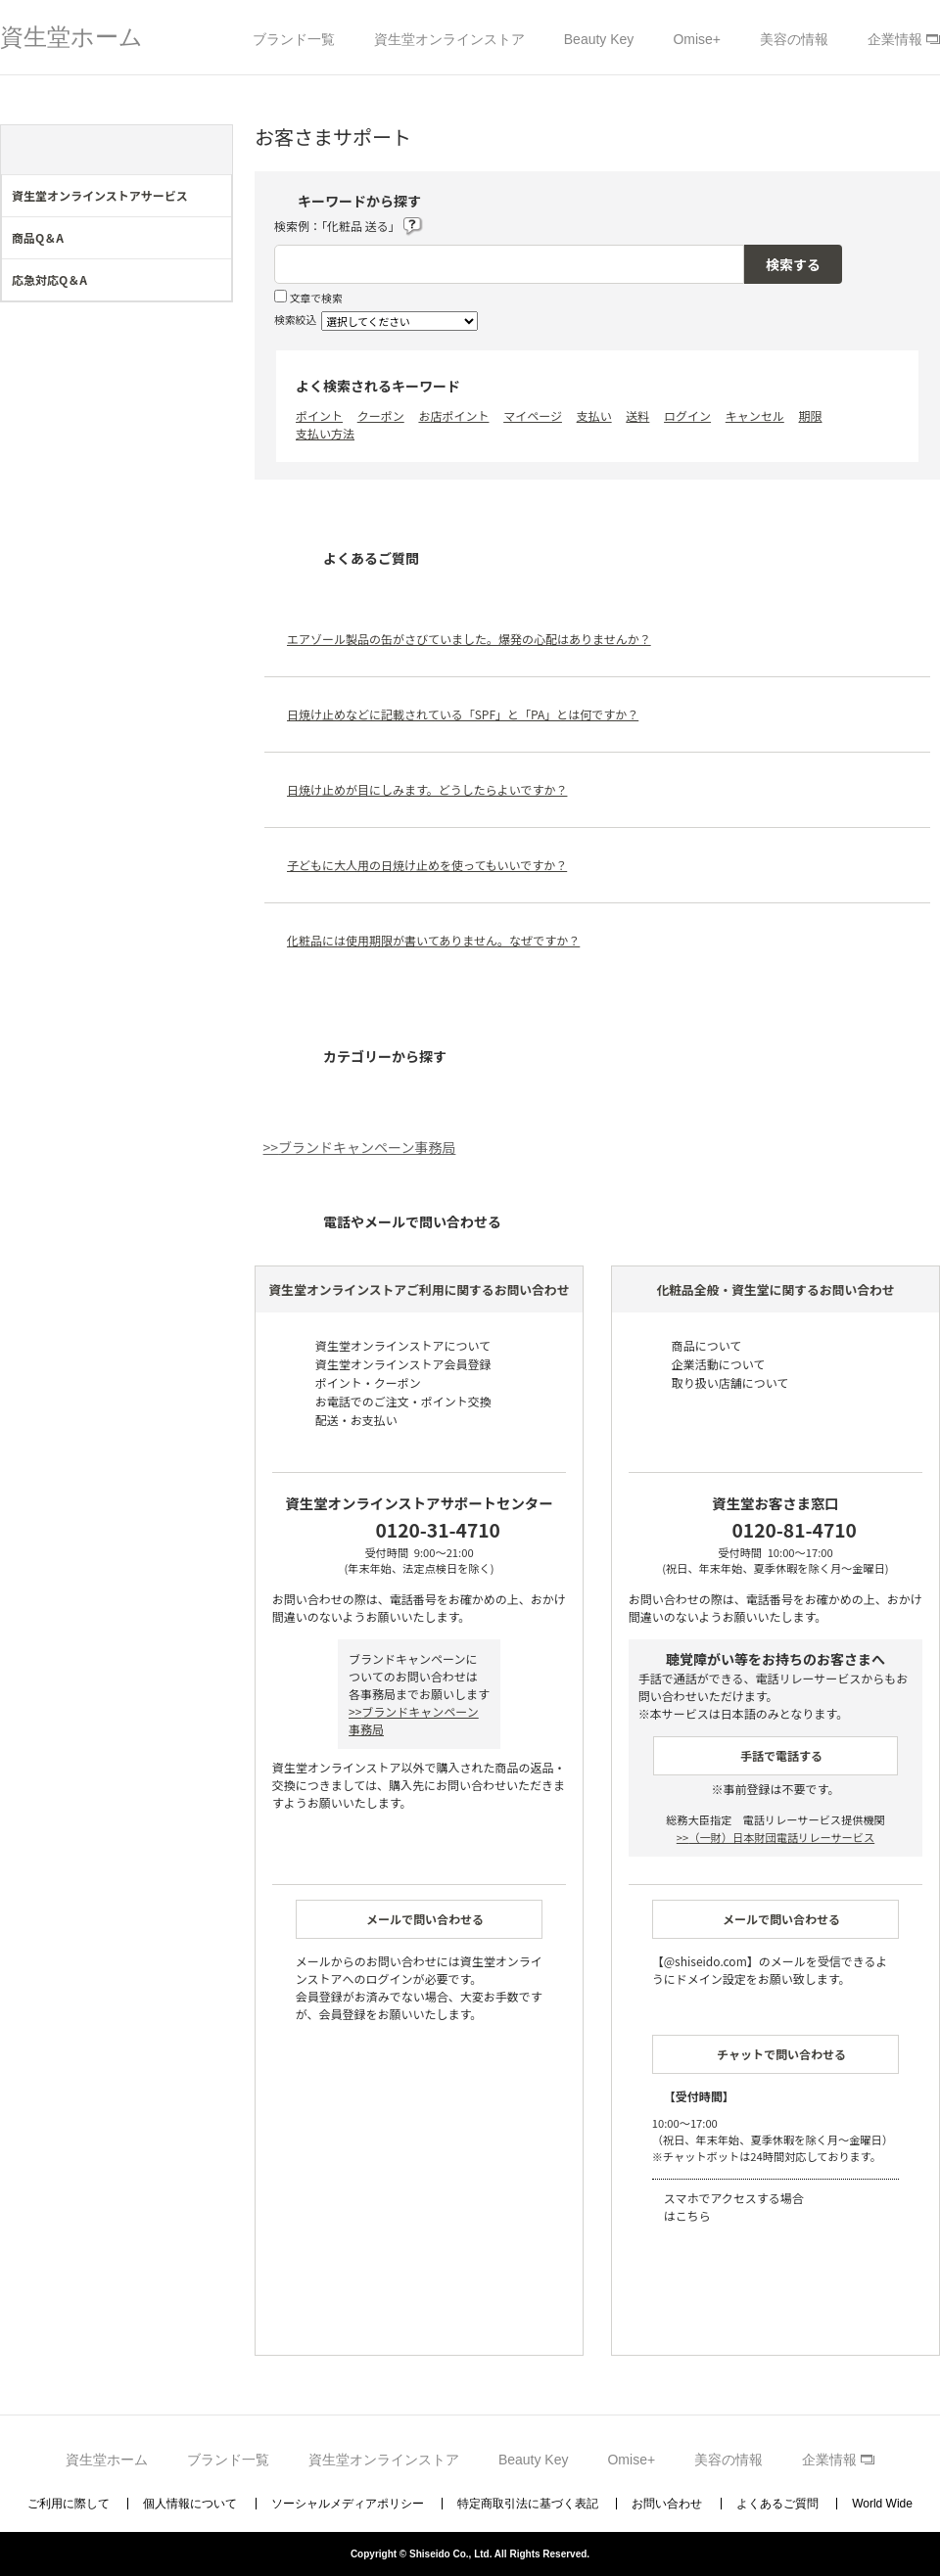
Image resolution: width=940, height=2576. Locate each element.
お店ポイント (453, 415)
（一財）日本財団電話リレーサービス (775, 1837)
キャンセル (755, 415)
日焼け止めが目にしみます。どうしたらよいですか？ (427, 789)
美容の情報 (794, 39)
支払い (594, 415)
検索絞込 (295, 319)
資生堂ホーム (71, 36)
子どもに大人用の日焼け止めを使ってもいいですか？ (427, 864)
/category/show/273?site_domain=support (217, 243)
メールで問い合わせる (425, 1918)
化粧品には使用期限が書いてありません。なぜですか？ (433, 940)
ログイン (687, 415)
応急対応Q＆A (49, 279)
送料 (637, 415)
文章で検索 (316, 297)
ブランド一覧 (294, 39)
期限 (810, 415)
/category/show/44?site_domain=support (217, 200)
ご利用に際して (68, 2503)
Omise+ (697, 39)
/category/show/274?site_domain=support (217, 285)
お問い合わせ (667, 2503)
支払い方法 (325, 433)
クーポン (380, 415)
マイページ (532, 415)
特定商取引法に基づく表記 (527, 2503)
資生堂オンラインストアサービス (100, 195)
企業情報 (895, 39)
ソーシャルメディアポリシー (347, 2503)
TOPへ (900, 2503)
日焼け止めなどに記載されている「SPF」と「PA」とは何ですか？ (462, 714)
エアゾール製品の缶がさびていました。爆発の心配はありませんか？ (469, 638)
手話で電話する (781, 1755)
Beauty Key (599, 39)
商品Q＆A (38, 237)
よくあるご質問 (777, 2503)
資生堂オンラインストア (449, 39)
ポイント (319, 415)
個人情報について (190, 2503)
